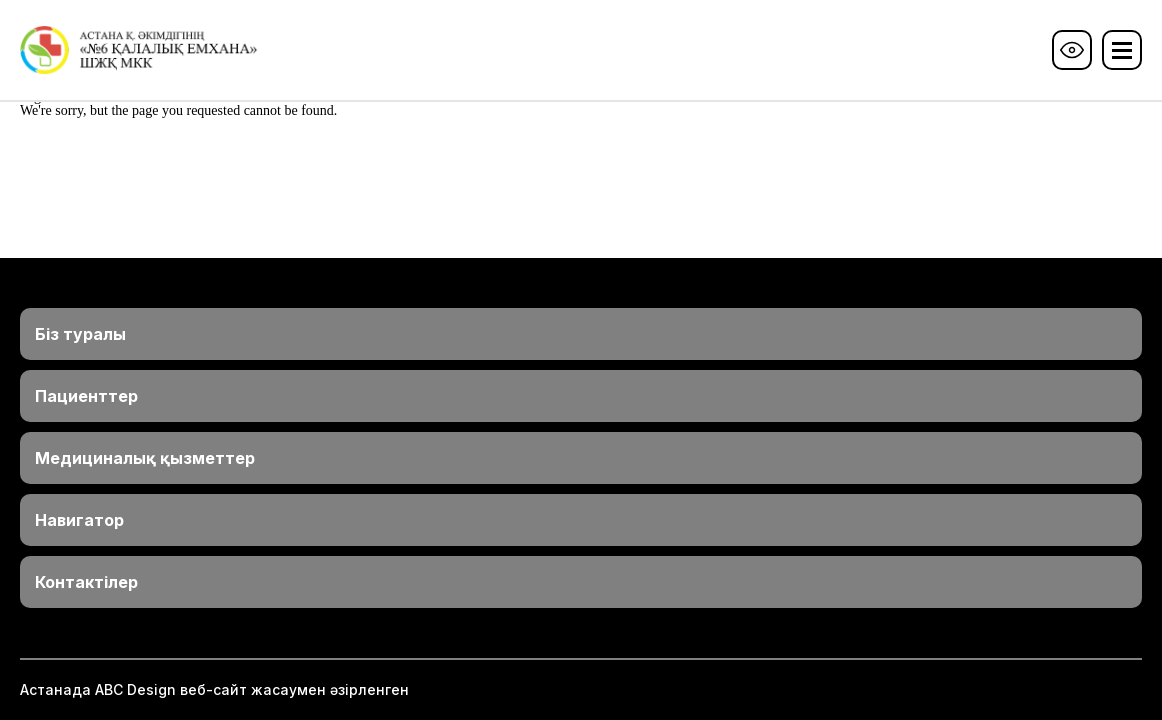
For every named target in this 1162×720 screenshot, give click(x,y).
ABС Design (135, 689)
